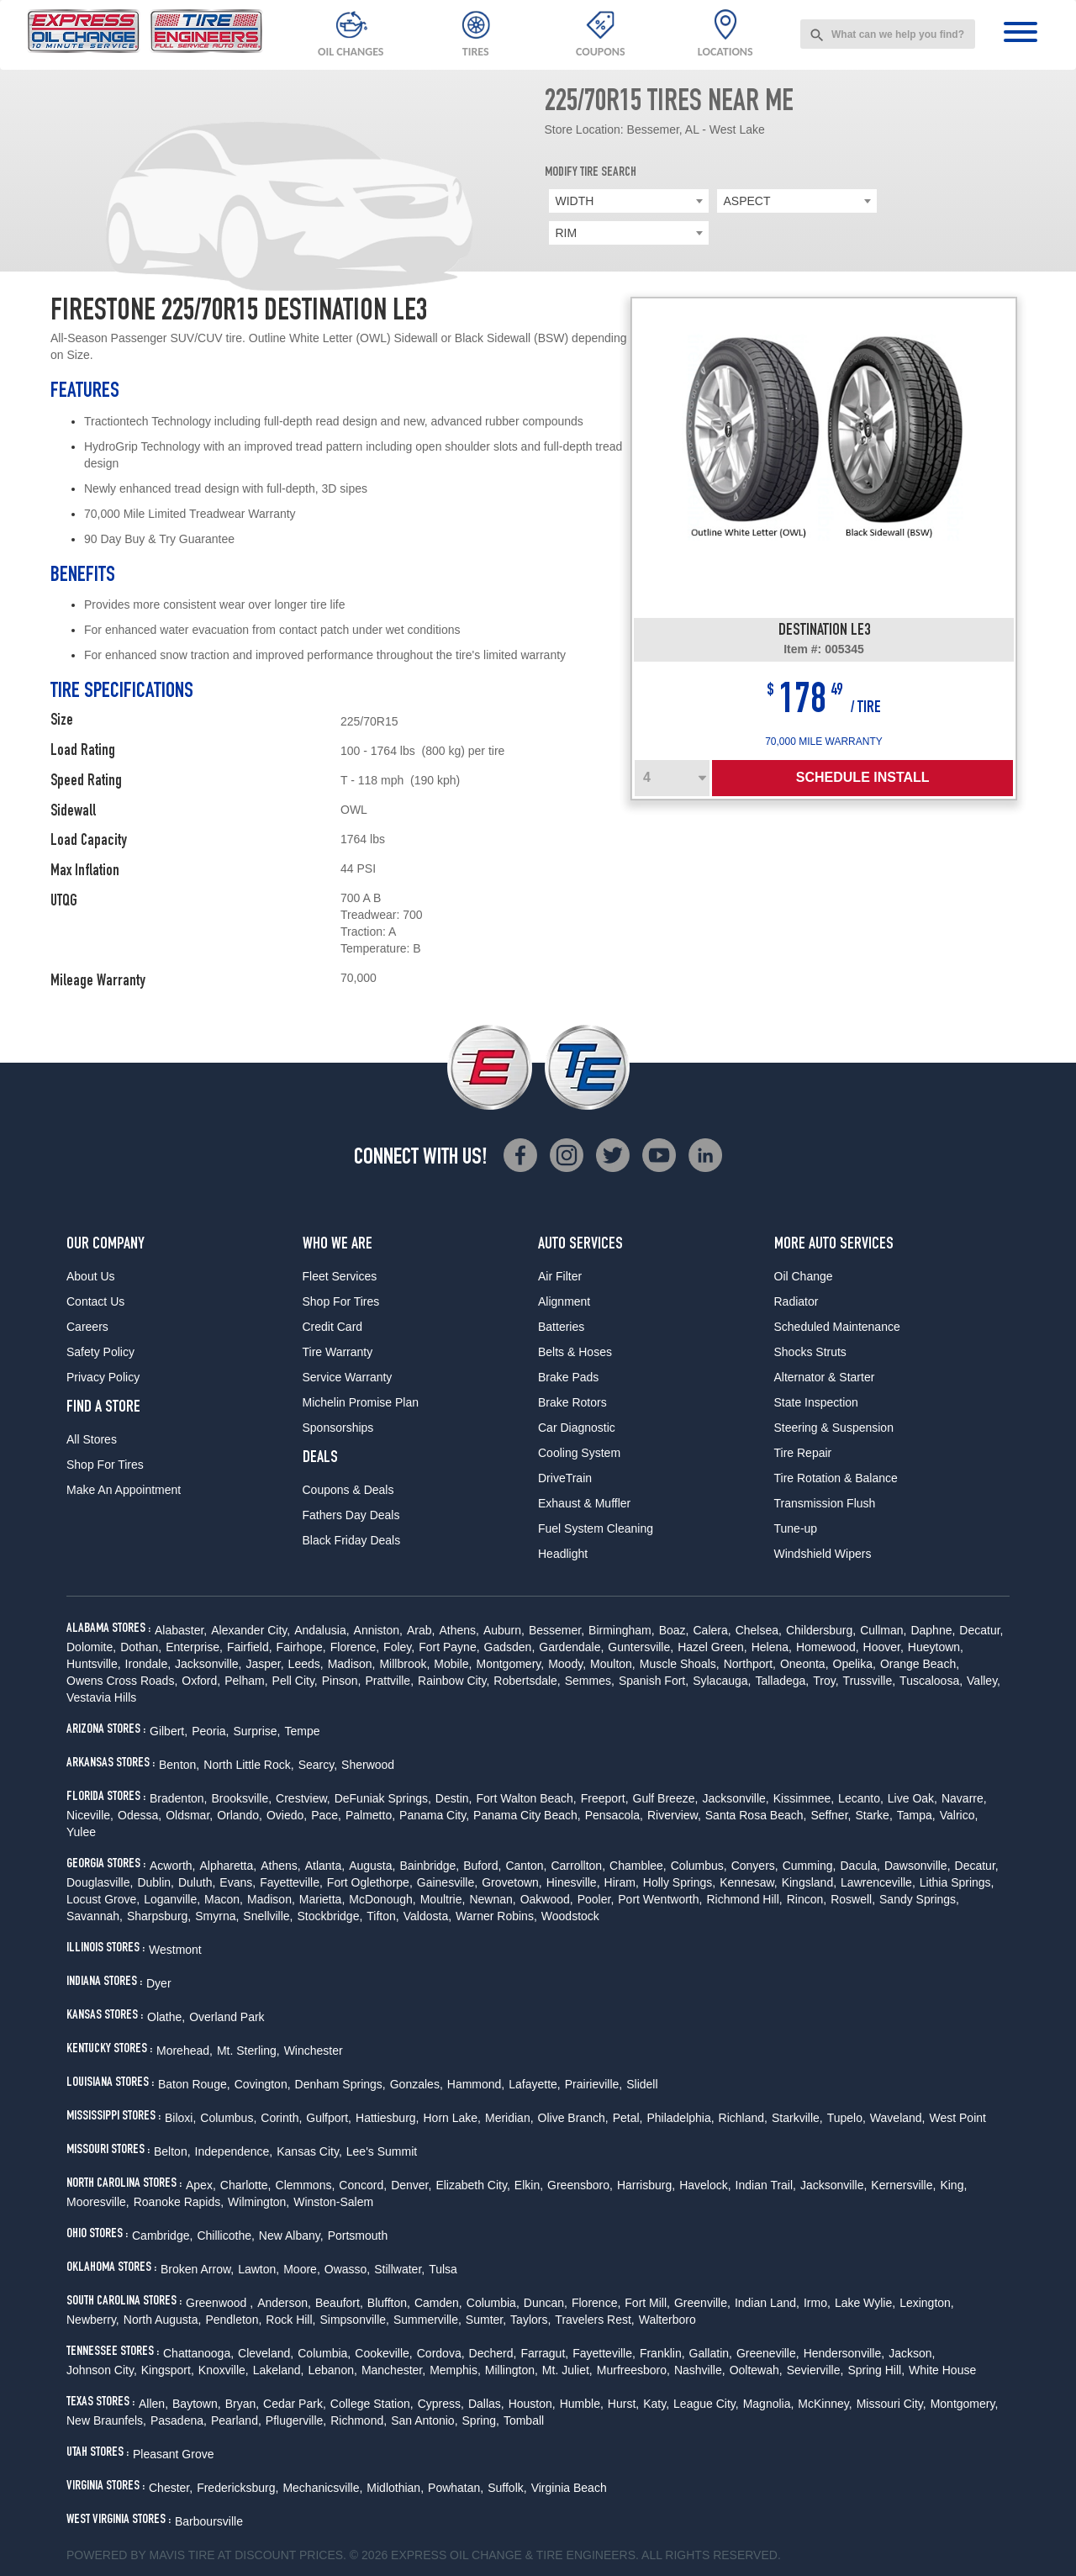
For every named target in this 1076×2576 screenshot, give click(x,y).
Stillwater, (399, 2269)
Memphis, (455, 2370)
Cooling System (579, 1453)
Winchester (313, 2050)
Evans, (237, 1882)
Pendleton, (233, 2319)
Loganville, (172, 1899)
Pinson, (341, 1680)
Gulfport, (328, 2118)
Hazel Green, (712, 1647)
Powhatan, (455, 2487)
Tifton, (382, 1916)
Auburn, (504, 1630)
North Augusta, (163, 2319)
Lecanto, (860, 1798)
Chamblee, (638, 1865)
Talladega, (782, 1680)
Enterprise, (194, 1647)
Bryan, (242, 2403)
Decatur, (981, 1630)
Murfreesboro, (633, 2370)
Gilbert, (168, 1731)
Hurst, (623, 2403)
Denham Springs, (340, 2084)
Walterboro (667, 2319)
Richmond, (358, 2420)
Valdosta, (427, 1916)
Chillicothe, (225, 2235)
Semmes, (589, 1680)
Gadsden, (509, 1647)
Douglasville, (99, 1882)
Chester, (171, 2487)
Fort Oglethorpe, (370, 1882)
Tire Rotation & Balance (836, 1478)
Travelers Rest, (594, 2319)
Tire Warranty (338, 1352)
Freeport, (605, 1798)
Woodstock (570, 1916)
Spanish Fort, (653, 1680)
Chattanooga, (198, 2353)
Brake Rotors (572, 1402)
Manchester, (393, 2370)
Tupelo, (846, 2118)
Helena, (772, 1647)
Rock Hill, (290, 2319)
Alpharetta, (227, 1865)
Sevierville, (815, 2370)
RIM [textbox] (567, 233)
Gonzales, (416, 2084)
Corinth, (281, 2118)
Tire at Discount (242, 2555)
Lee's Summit (381, 2151)
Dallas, (486, 2403)
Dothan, (140, 1647)
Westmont (175, 1949)
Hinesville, (573, 1882)
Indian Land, (767, 2302)
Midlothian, (395, 2487)
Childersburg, (821, 1630)
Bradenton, (179, 1798)
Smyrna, (217, 1916)
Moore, (301, 2269)
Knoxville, (223, 2370)
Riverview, (674, 1815)
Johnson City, (101, 2370)
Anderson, (284, 2302)
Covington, (263, 2084)
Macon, (223, 1899)
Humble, (582, 2403)
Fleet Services (340, 1276)
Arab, (421, 1630)
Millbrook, (404, 1664)
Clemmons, (305, 2185)
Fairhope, (301, 1647)
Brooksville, (242, 1798)
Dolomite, (91, 1647)
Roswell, (853, 1899)
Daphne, (932, 1630)
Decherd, (493, 2353)
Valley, (983, 1680)
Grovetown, (512, 1882)
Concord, (363, 2185)
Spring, (480, 2420)
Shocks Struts (810, 1352)
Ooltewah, (756, 2370)
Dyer (158, 1983)
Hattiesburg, (387, 2118)
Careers (87, 1326)
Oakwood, (546, 1899)
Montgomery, (511, 1664)
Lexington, (926, 2302)
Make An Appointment (123, 1490)
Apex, (201, 2185)
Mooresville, (97, 2202)
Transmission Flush (825, 1503)
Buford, (482, 1865)
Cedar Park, (294, 2403)
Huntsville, (93, 1664)
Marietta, (322, 1899)
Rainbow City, (453, 1680)
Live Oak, (912, 1798)
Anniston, (378, 1630)
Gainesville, (447, 1882)
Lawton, (258, 2269)
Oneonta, (804, 1664)
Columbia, (493, 2302)
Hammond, (475, 2084)
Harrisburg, (646, 2185)
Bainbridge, (429, 1865)
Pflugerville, (296, 2420)
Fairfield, (249, 1647)
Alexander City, (250, 1630)
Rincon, (806, 1899)
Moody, (567, 1664)
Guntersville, (640, 1647)
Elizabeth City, (472, 2185)
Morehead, (184, 2050)
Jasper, (264, 1664)
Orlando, (239, 1815)
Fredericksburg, (237, 2487)
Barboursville (209, 2521)
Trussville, (869, 1680)
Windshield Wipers (823, 1553)
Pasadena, (178, 2420)
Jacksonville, (208, 1664)
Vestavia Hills (101, 1697)
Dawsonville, (917, 1865)
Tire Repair (803, 1453)
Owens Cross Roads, (121, 1680)
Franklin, (662, 2353)
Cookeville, (383, 2353)
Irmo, (817, 2302)
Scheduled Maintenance (837, 1326)
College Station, (372, 2403)
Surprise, (256, 1731)
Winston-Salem (333, 2202)
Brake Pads (568, 1377)
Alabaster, (181, 1630)
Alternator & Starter (824, 1377)
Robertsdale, (526, 1680)
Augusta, (372, 1865)
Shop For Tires (105, 1464)
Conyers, (754, 1865)
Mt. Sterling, (248, 2050)
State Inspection (816, 1402)
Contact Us (95, 1301)
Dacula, (859, 1865)
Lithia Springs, (957, 1882)
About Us (90, 1276)
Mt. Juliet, (567, 2370)
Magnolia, (768, 2403)
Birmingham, (621, 1630)
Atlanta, (325, 1865)
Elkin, (528, 2185)
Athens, (458, 1630)
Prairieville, (593, 2084)
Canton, (525, 1865)
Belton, (172, 2151)
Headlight (563, 1553)
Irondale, (148, 1664)
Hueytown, (935, 1647)
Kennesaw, (749, 1882)
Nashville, (699, 2370)
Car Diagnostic (576, 1427)
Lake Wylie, (865, 2302)
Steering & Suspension (834, 1427)
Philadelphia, (680, 2118)
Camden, (438, 2302)
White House (942, 2370)
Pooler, (596, 1899)
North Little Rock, (248, 1764)
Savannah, (94, 1916)
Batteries (561, 1326)
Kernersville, (903, 2185)
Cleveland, (265, 2353)
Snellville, (268, 1916)
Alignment (564, 1301)
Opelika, (854, 1664)
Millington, (511, 2370)
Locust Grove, (103, 1899)
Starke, (873, 1815)
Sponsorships (338, 1427)
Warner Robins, (496, 1916)
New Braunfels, (106, 2420)
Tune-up (796, 1528)
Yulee (81, 1832)
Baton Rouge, (194, 2084)
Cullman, (883, 1630)
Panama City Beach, (527, 1815)
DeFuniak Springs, (383, 1798)
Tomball (524, 2420)
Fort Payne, (449, 1647)
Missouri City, (891, 2403)
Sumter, (486, 2319)
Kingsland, (809, 1882)
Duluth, (196, 1882)
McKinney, (825, 2403)
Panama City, (434, 1815)
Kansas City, (309, 2151)
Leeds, (306, 1664)
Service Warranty (348, 1377)
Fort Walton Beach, (526, 1798)
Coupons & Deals (348, 1490)
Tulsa (443, 2269)
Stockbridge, (330, 1916)
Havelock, (705, 2185)
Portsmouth (358, 2235)
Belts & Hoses (575, 1352)
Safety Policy (100, 1352)
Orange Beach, (919, 1664)
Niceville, (89, 1815)
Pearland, (236, 2420)
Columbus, (699, 1865)
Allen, (153, 2403)
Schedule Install (863, 777)
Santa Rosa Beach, (756, 1815)
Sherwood (367, 1764)
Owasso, (347, 2269)
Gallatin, (710, 2353)
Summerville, (427, 2319)
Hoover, (883, 1647)
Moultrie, (443, 1899)
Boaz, (674, 1630)
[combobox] (887, 34)
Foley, (398, 1647)
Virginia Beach (569, 2487)
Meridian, (509, 2118)
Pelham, (245, 1680)
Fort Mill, (647, 2302)
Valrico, (959, 1815)
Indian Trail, (766, 2185)
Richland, (743, 2118)
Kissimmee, (803, 1798)
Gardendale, (571, 1647)
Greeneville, (767, 2353)
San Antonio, (424, 2420)
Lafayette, (535, 2084)
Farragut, (544, 2353)
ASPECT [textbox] (747, 201)
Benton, (179, 1764)
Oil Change (803, 1276)
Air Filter (560, 1276)
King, (953, 2185)
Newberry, (92, 2319)
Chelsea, (759, 1630)
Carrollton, (578, 1865)
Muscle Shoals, (680, 1664)
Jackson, (912, 2353)
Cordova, (441, 2353)
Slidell (641, 2084)
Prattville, (389, 1680)
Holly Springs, (679, 1882)
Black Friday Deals (352, 1540)
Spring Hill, (876, 2370)
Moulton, (613, 1664)
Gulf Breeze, (666, 1798)
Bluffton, (388, 2302)
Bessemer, (556, 1630)
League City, (706, 2403)
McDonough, (382, 1899)
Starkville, (797, 2118)
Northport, (750, 1664)
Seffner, (830, 1815)
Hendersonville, (844, 2353)
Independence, (234, 2151)
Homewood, (827, 1647)
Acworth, (172, 1865)
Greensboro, (580, 2185)
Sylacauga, (722, 1680)
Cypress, (441, 2403)
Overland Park (226, 2017)
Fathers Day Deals (351, 1515)
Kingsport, (167, 2370)
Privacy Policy (103, 1377)
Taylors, (530, 2319)
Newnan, (492, 1899)
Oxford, (201, 1680)
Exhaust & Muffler (584, 1503)
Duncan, (545, 2302)
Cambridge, (162, 2235)
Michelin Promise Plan (361, 1402)
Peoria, (210, 1731)
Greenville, (702, 2302)
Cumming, (809, 1865)
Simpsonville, (353, 2319)
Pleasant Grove (173, 2454)
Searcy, (317, 1764)
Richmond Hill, (744, 1899)
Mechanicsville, (322, 2487)
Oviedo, (286, 1815)
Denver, (411, 2185)
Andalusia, (321, 1630)
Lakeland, (278, 2370)
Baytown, (196, 2403)
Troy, (825, 1680)
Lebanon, (332, 2370)
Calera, (712, 1630)
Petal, (628, 2118)
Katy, (656, 2403)
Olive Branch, (573, 2118)
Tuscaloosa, (931, 1680)
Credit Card (333, 1326)
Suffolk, (507, 2487)
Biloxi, (180, 2118)
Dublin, (155, 1882)
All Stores (91, 1439)
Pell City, (295, 1680)
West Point (957, 2118)
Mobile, (453, 1664)
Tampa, (916, 1815)
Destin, (453, 1798)
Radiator (796, 1301)
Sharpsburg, (159, 1916)
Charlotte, (246, 2185)
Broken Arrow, (197, 2269)
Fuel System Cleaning (595, 1528)
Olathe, (166, 2017)
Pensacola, (614, 1815)
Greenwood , (219, 2302)
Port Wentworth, (660, 1899)
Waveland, (898, 2118)
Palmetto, (370, 1815)
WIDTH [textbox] (575, 201)
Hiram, (621, 1882)
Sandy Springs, (919, 1899)
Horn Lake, (452, 2118)
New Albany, (291, 2235)
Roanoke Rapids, (179, 2202)
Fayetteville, (291, 1882)
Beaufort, (339, 2302)
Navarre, (964, 1798)
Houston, (532, 2403)
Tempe (302, 1731)
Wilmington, (258, 2202)
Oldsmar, (189, 1815)
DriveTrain (565, 1478)
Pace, (326, 1815)
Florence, (354, 1647)
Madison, (352, 1664)
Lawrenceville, (878, 1882)
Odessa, (139, 1815)
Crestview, (303, 1798)
